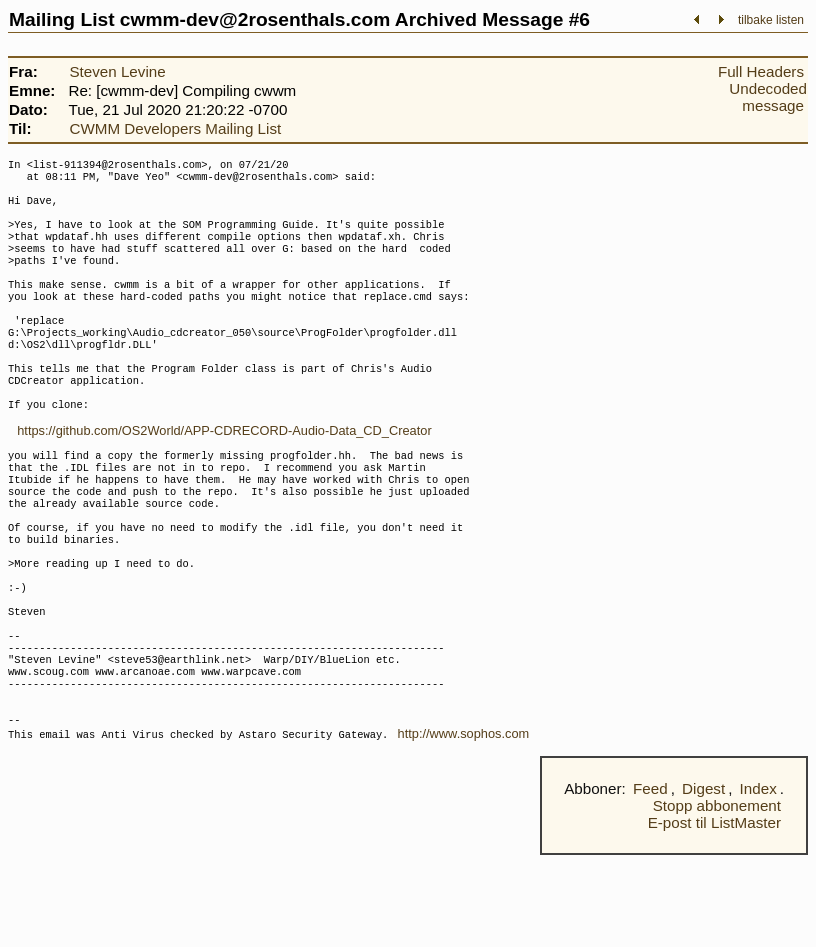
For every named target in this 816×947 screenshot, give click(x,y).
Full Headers (761, 71)
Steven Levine (117, 71)
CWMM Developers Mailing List (175, 128)
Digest (703, 880)
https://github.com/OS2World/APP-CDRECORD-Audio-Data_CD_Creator (224, 474)
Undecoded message (768, 97)
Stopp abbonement (717, 897)
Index (758, 880)
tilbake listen (771, 20)
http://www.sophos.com (464, 825)
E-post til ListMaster (714, 914)
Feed (650, 880)
